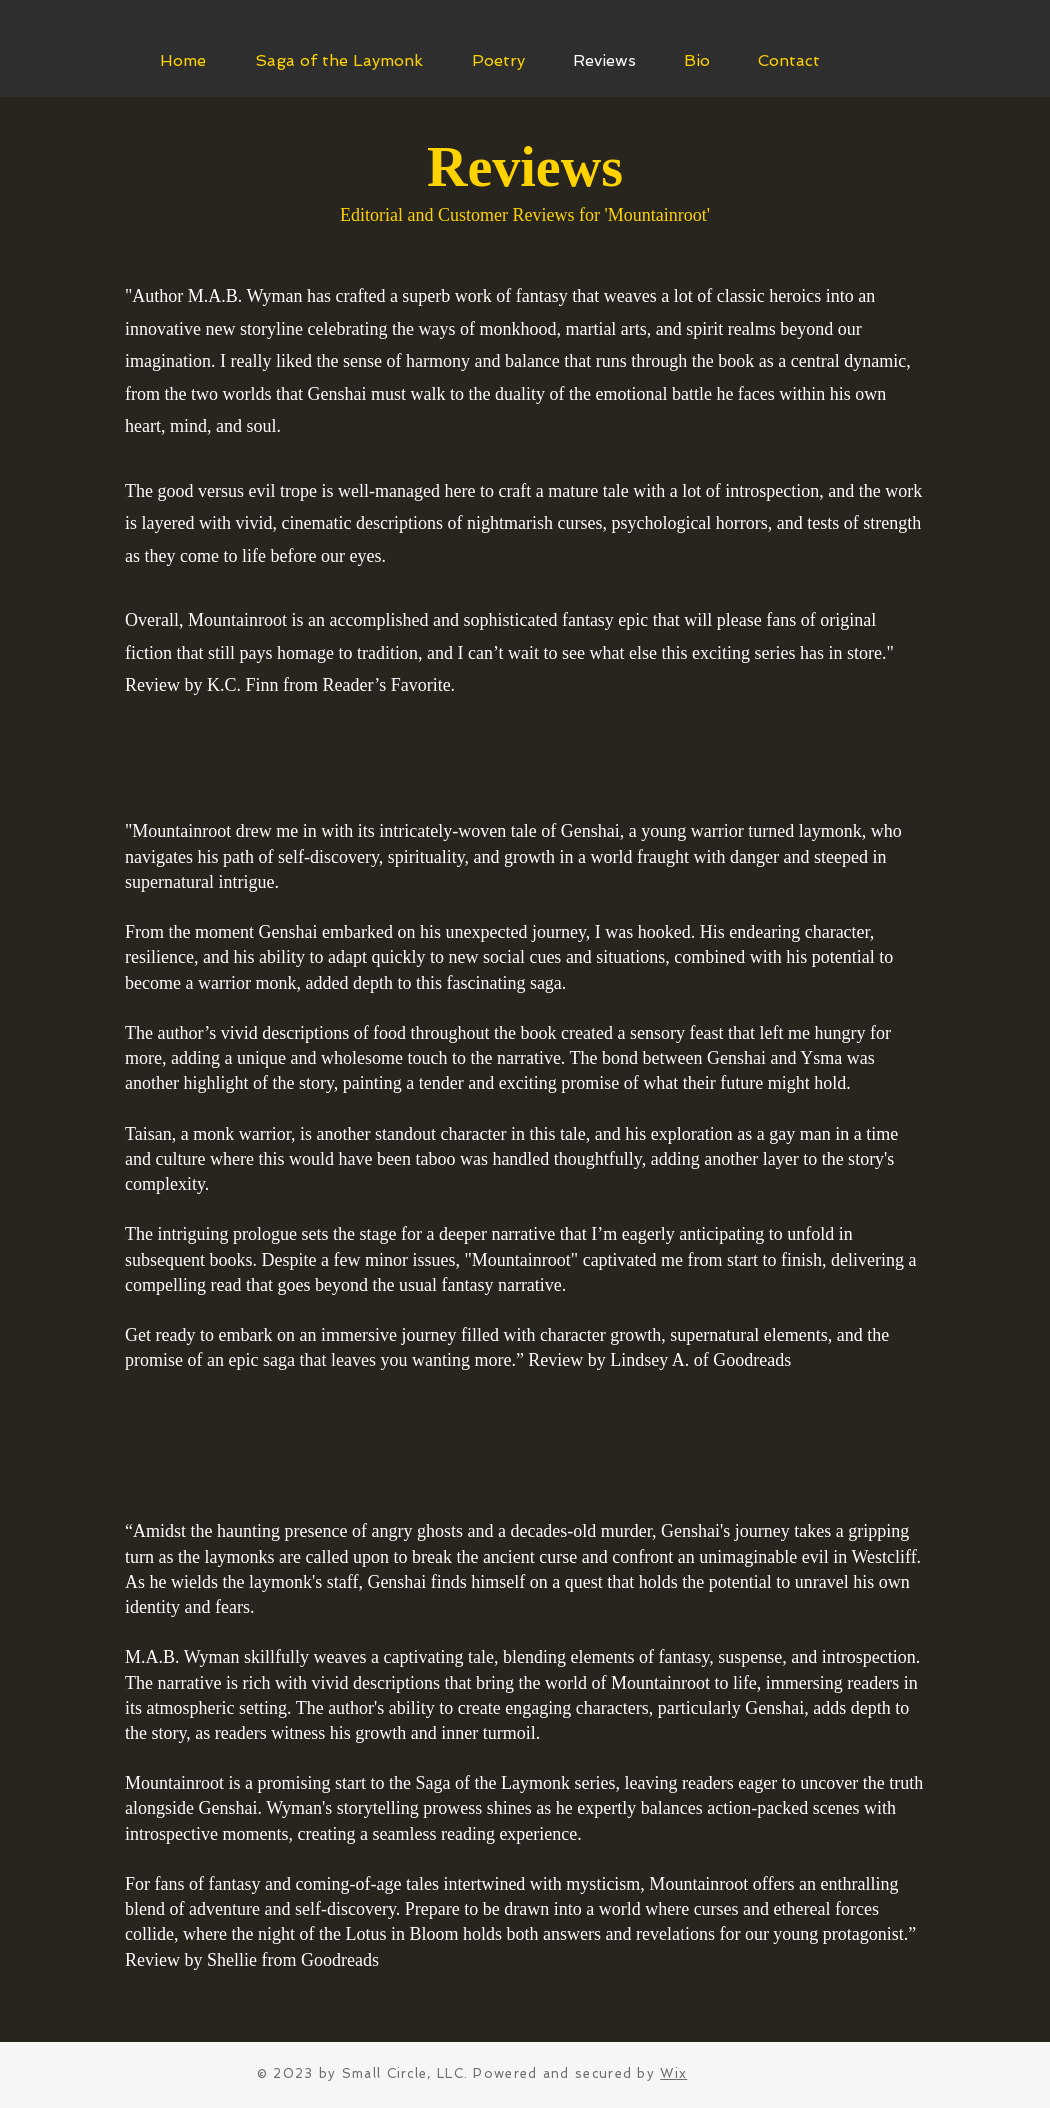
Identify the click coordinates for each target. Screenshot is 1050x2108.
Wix (673, 2073)
